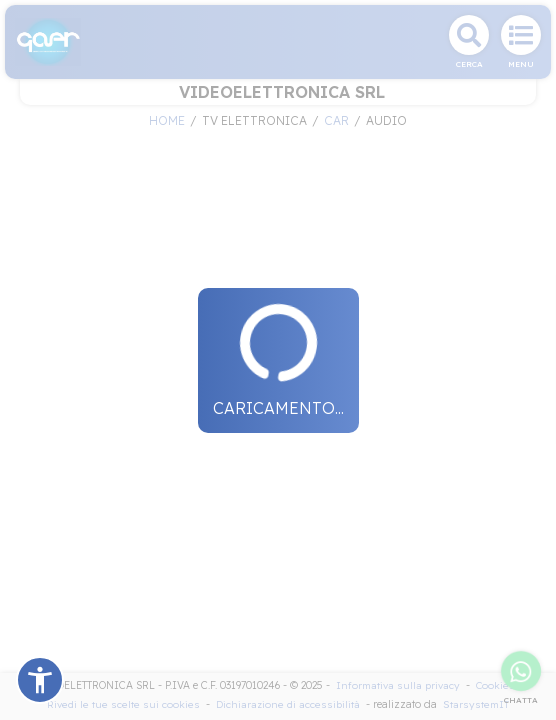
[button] (40, 680)
